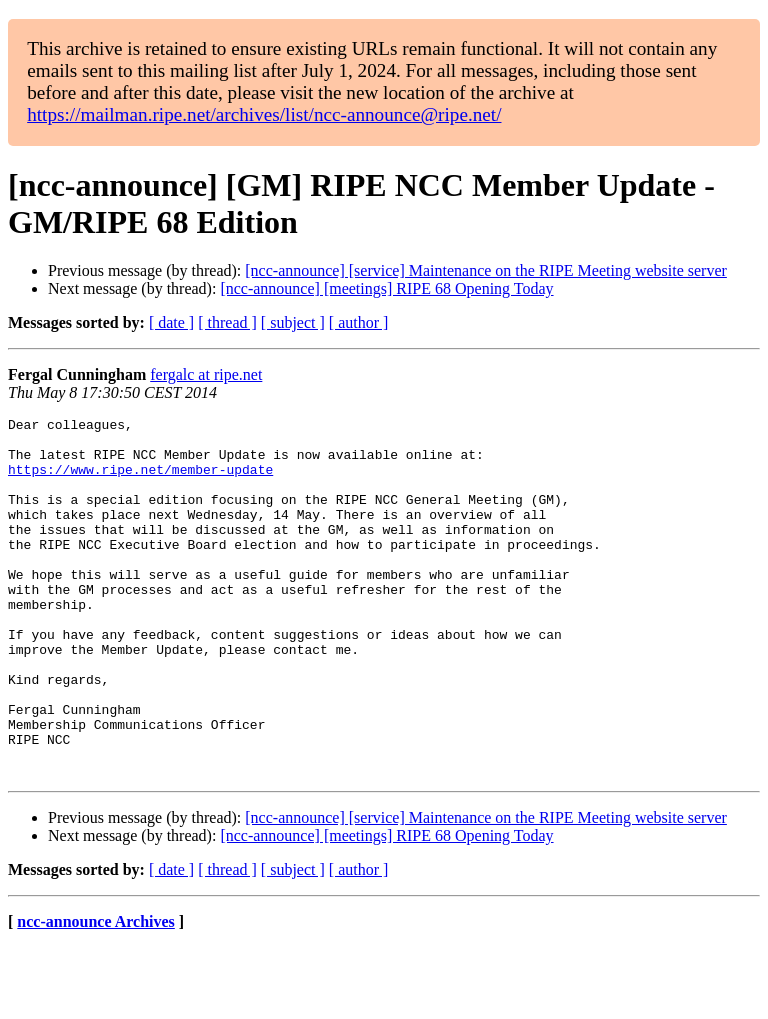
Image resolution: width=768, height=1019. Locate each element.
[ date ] (171, 322)
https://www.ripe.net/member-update (140, 481)
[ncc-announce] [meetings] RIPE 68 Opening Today (386, 288)
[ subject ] (293, 322)
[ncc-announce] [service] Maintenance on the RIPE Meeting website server (486, 270)
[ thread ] (227, 322)
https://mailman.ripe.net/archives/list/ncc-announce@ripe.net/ (264, 114)
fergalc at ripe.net (206, 374)
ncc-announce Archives (95, 993)
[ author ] (359, 322)
